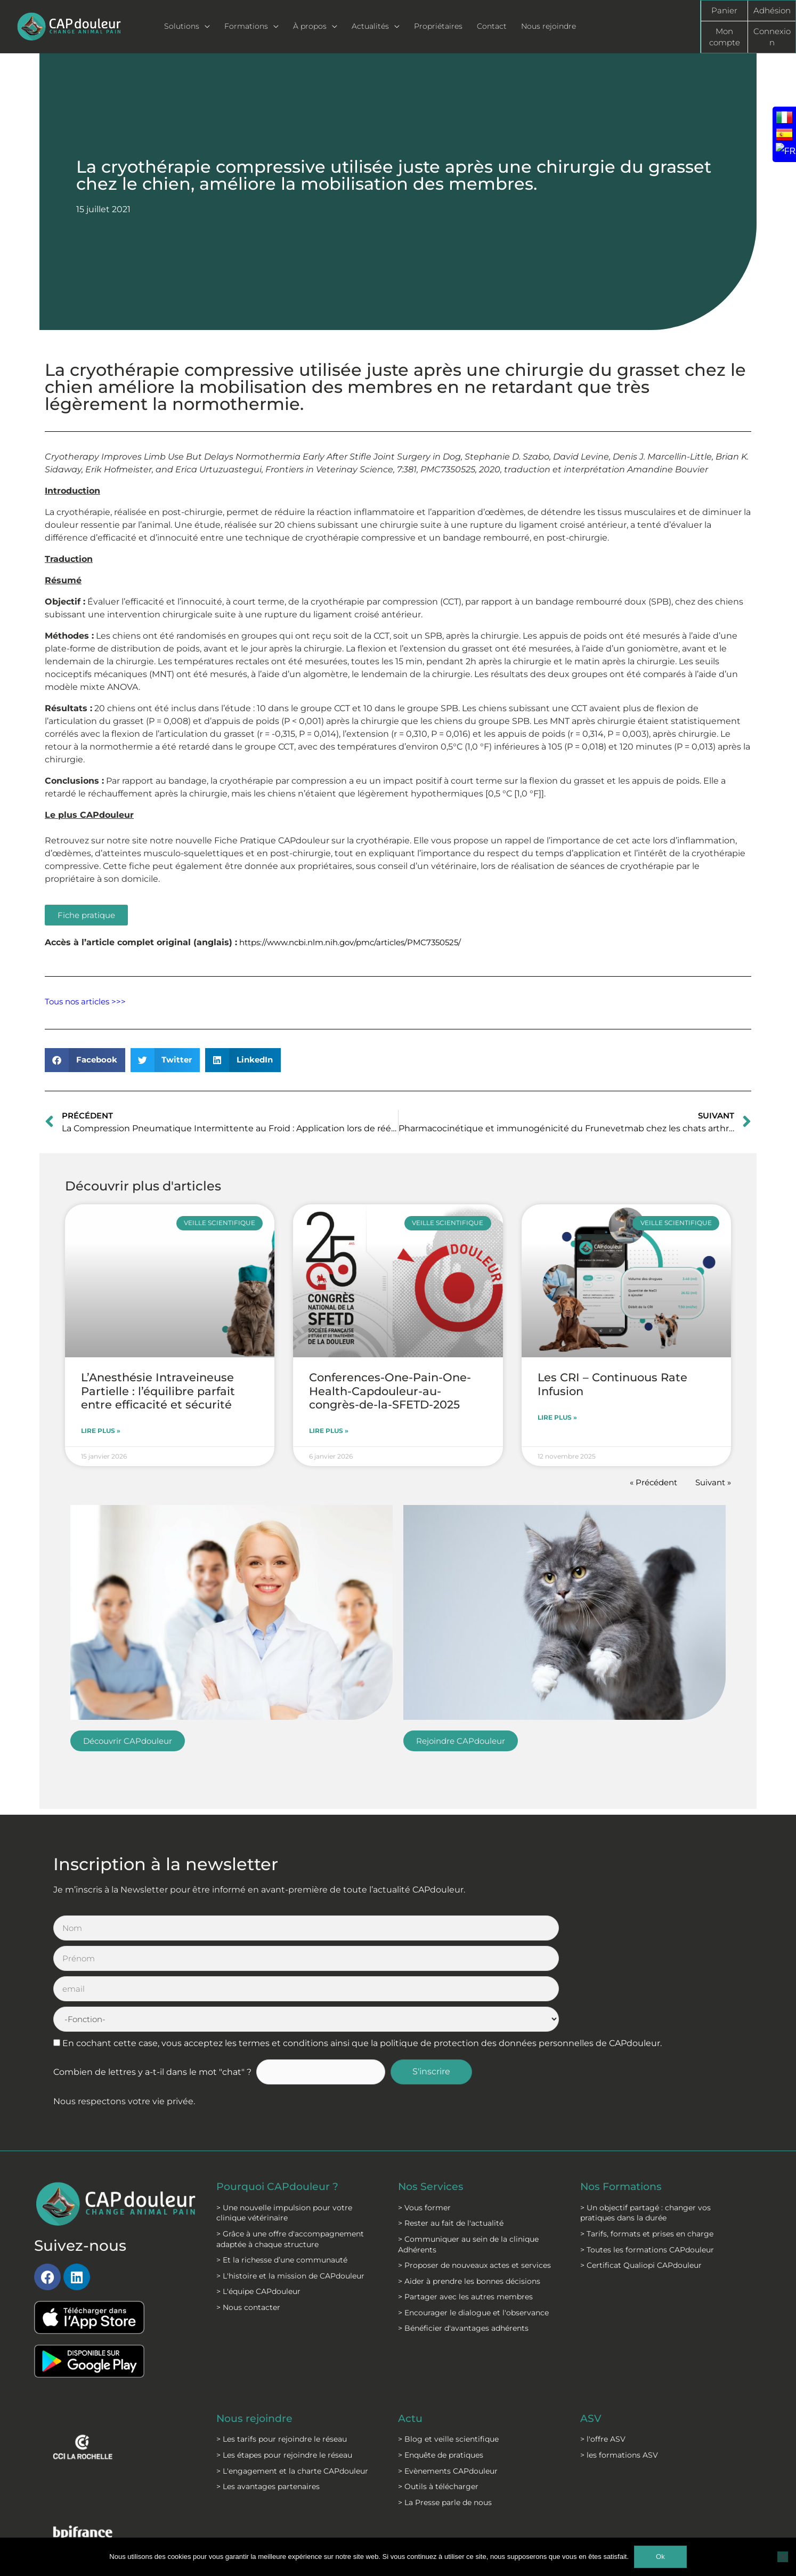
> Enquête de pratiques (440, 2364)
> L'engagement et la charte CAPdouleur (292, 2380)
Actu (411, 2327)
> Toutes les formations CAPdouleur (647, 2158)
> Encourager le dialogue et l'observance (473, 2221)
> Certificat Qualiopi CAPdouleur (641, 2174)
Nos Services (431, 2095)
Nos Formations (623, 2095)
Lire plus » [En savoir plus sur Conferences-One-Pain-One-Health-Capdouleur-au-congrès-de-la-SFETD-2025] (328, 1431)
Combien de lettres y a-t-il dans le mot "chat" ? (152, 1981)
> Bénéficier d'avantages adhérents (463, 2237)
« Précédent (648, 1483)
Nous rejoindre (256, 2327)
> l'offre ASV (603, 2348)
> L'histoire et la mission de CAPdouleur (290, 2184)
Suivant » (711, 1483)
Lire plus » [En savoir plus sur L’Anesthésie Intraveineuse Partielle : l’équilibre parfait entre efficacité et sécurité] (100, 1431)
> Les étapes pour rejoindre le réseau (284, 2364)
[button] (85, 1060)
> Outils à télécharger (438, 2396)
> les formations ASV (619, 2364)
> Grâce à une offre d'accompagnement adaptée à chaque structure (290, 2148)
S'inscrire (438, 1981)
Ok (660, 2557)
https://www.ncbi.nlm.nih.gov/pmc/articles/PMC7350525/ (358, 942)
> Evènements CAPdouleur (448, 2380)
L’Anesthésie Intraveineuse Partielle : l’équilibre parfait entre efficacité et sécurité (158, 1391)
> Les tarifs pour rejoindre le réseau (281, 2348)
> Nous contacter (248, 2216)
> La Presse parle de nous (445, 2411)
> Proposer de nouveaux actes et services (474, 2174)
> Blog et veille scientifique (448, 2348)
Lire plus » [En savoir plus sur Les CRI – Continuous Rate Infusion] (557, 1418)
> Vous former (424, 2116)
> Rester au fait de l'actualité (450, 2132)
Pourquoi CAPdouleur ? (280, 2095)
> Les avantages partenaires (268, 2396)
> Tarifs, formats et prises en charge (646, 2142)
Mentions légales (282, 2522)
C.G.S (368, 2522)
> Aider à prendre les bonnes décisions (469, 2190)
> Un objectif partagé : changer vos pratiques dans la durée (645, 2122)
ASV (591, 2327)
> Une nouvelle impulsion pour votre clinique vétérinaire (284, 2122)
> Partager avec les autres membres (465, 2206)
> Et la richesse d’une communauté (281, 2169)
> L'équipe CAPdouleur (258, 2200)
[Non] (782, 2556)
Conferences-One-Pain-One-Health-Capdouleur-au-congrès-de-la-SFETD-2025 (390, 1391)
